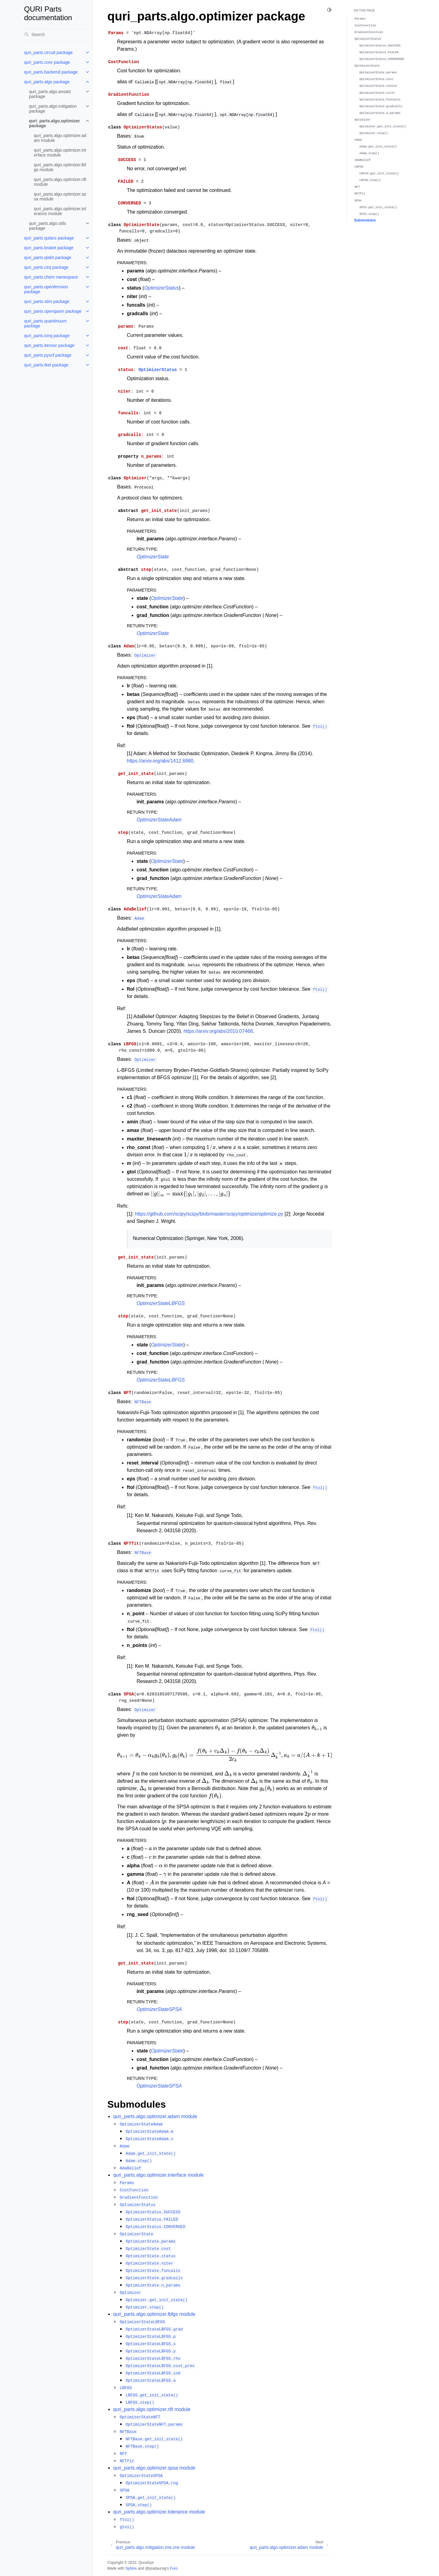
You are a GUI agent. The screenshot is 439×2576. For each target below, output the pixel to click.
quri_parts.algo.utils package (47, 226)
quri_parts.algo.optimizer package (54, 123)
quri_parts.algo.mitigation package (53, 108)
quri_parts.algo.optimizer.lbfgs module (60, 167)
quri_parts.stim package (47, 301)
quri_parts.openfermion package (46, 289)
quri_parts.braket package (48, 247)
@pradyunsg (155, 2568)
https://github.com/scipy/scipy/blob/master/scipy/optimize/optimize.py (209, 1213)
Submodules (365, 220)
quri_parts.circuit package (48, 52)
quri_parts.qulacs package (49, 238)
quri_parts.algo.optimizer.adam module (60, 138)
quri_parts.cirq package (46, 267)
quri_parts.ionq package (47, 335)
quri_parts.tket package (46, 364)
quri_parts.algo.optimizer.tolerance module (60, 211)
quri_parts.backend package (51, 72)
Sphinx (131, 2568)
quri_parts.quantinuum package (45, 323)
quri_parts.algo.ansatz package (50, 94)
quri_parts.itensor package (49, 345)
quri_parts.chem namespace (51, 277)
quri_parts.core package (47, 62)
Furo (173, 2568)
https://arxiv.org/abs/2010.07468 (218, 1031)
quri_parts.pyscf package (48, 355)
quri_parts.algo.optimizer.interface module (60, 152)
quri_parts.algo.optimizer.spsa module (60, 196)
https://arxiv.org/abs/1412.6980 (160, 760)
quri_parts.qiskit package (47, 257)
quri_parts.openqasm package (52, 311)
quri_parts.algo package (47, 81)
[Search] (55, 34)
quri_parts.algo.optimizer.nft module (60, 182)
